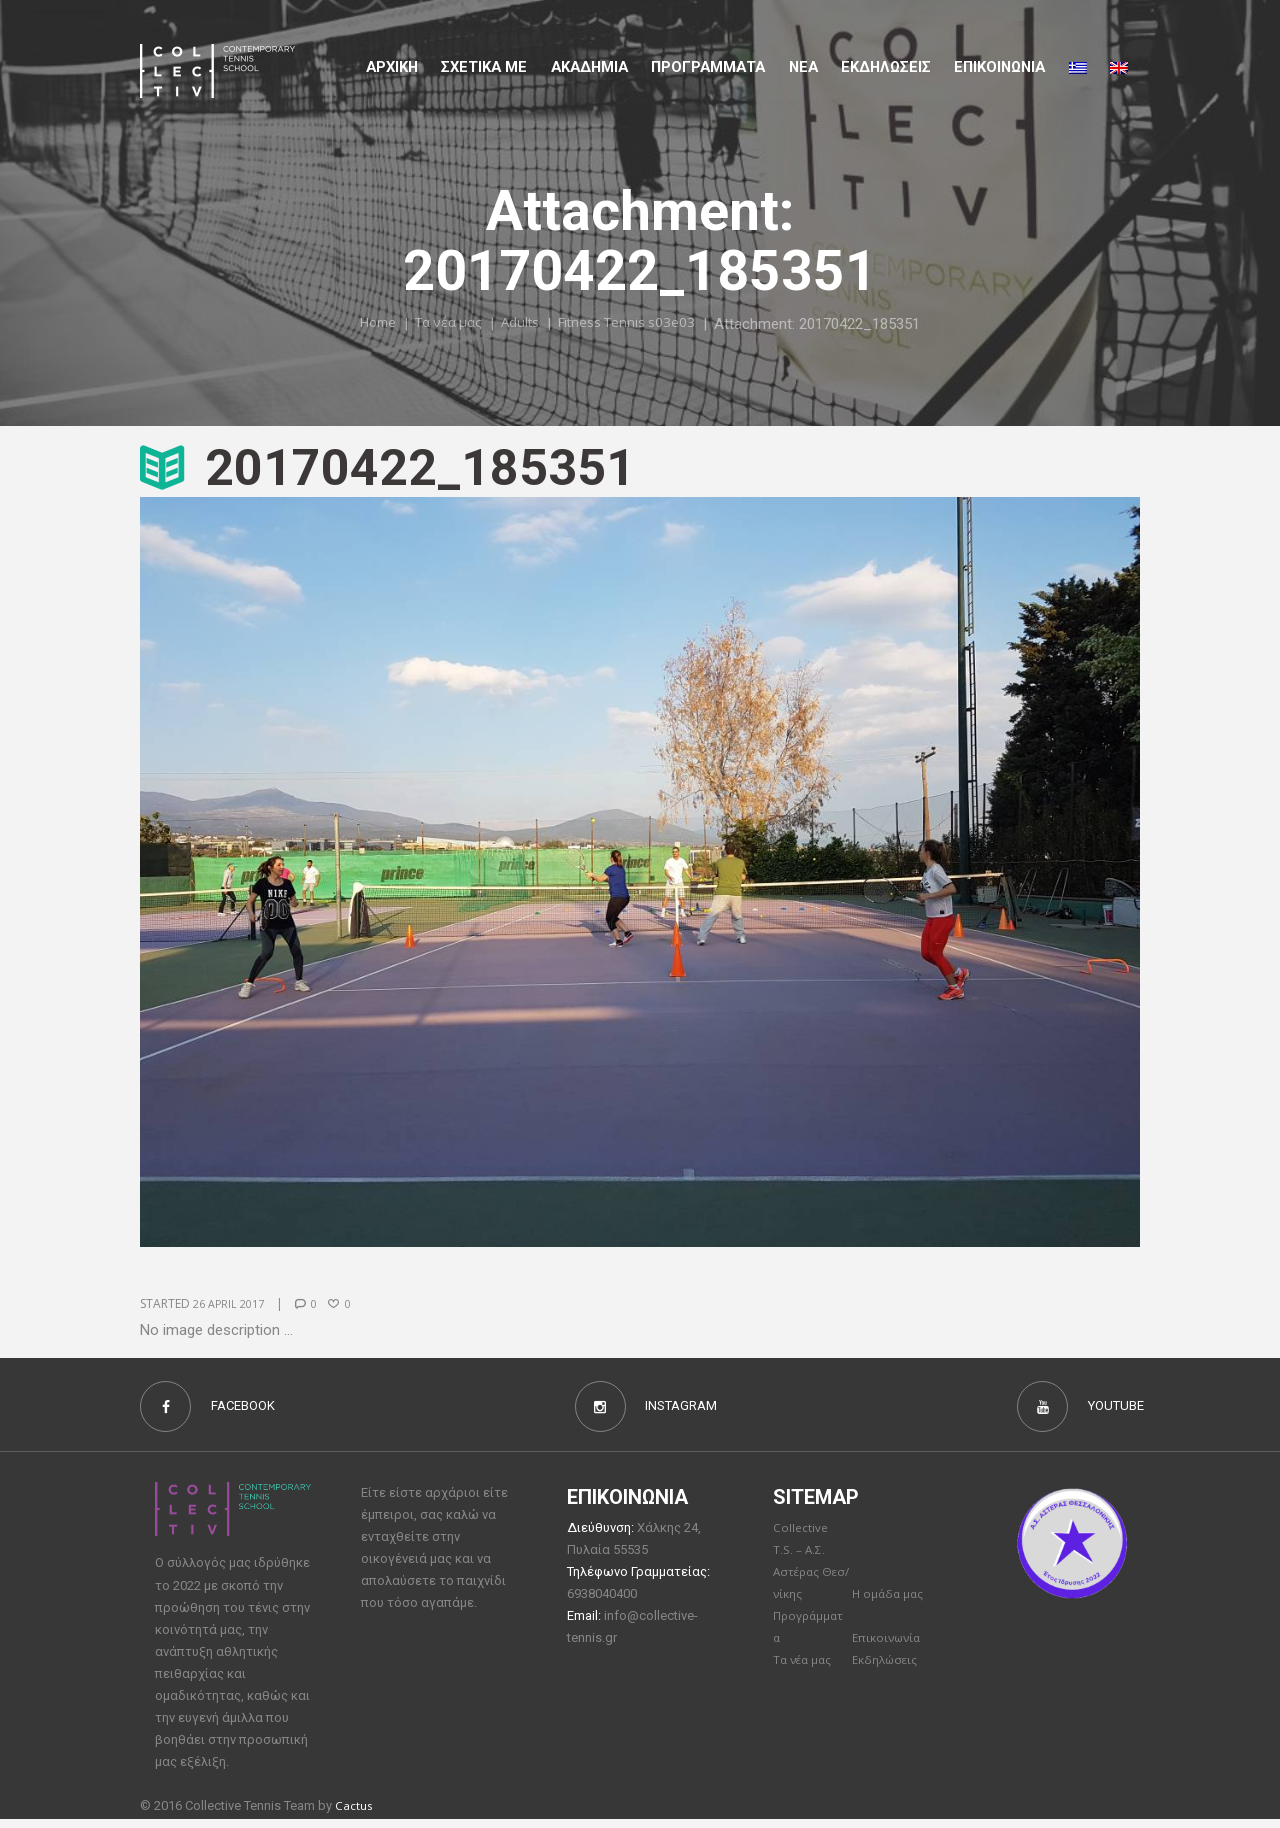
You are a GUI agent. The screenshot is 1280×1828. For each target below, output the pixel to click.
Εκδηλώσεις (886, 67)
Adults (518, 323)
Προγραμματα (708, 67)
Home (360, 323)
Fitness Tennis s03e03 (637, 323)
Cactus (355, 1813)
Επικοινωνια (999, 67)
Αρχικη (392, 67)
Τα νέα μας (439, 323)
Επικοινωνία (890, 1649)
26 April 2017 (232, 1303)
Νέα (803, 67)
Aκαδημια (589, 67)
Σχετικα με (484, 67)
